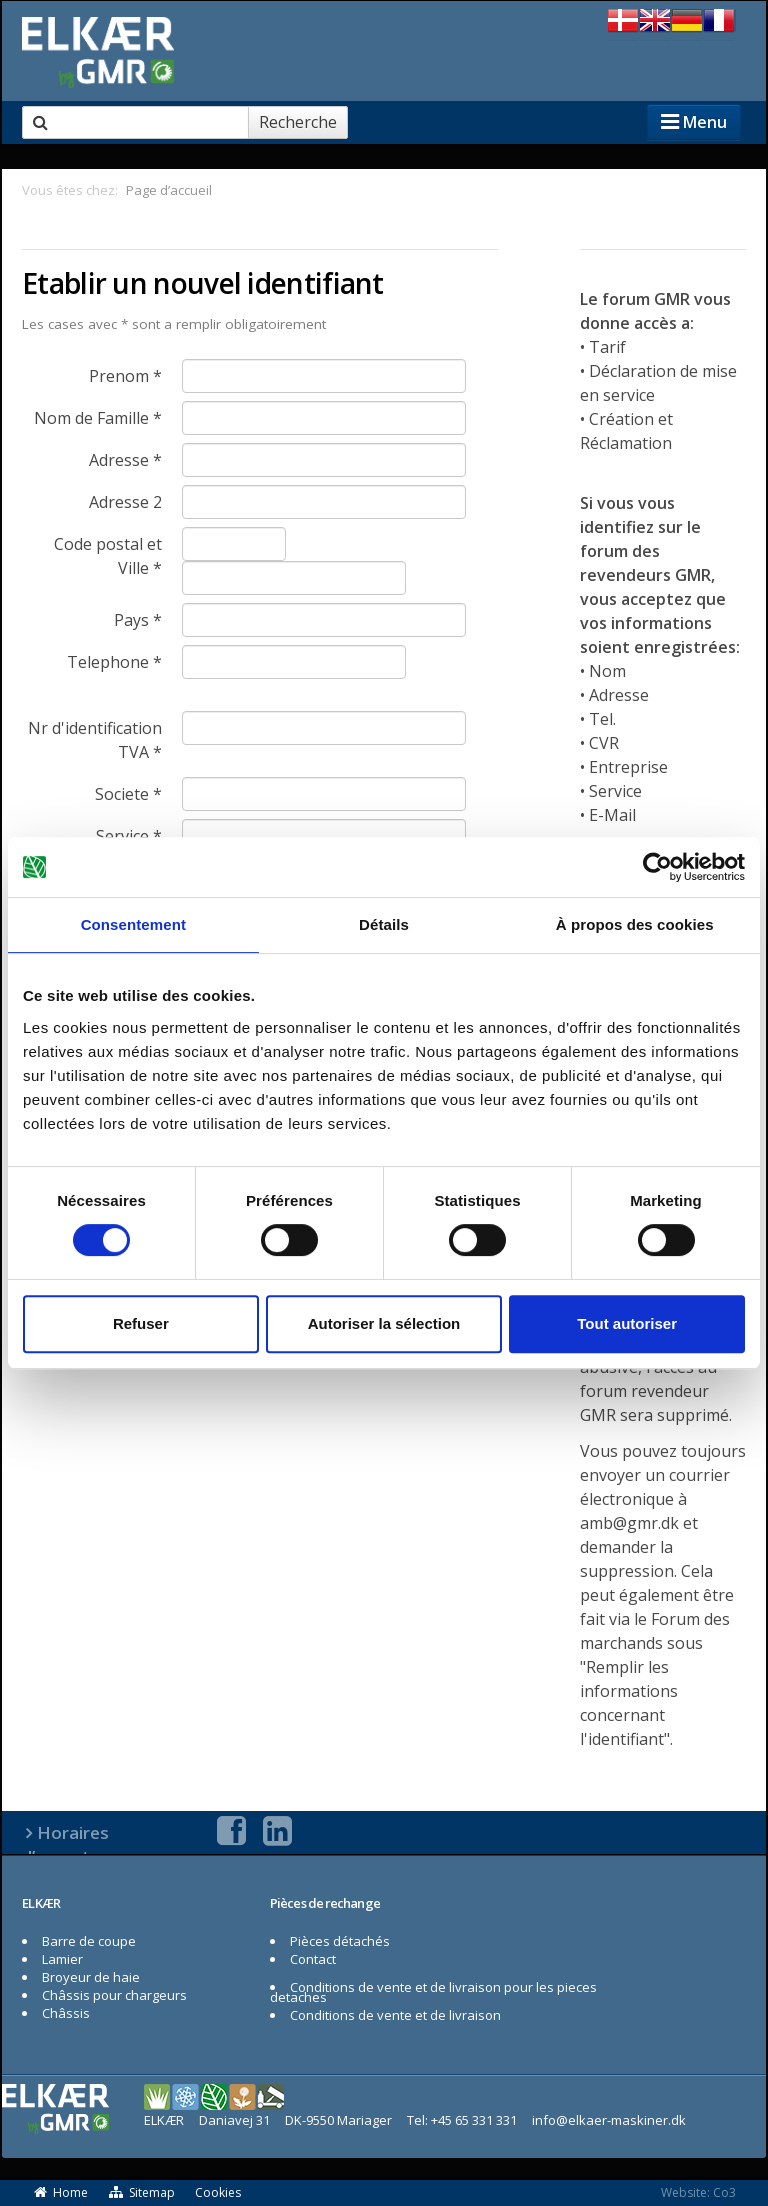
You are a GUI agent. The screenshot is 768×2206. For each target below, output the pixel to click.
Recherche (298, 122)
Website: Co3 (698, 2192)
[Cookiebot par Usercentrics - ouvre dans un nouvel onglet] (657, 867)
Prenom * (125, 376)
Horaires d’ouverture (69, 1844)
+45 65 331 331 (474, 2120)
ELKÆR (41, 1903)
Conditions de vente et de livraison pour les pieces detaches (433, 1992)
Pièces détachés (340, 1941)
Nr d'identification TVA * (95, 740)
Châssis (66, 2013)
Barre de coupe (89, 1941)
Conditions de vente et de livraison (395, 2015)
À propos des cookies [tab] (635, 924)
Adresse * (125, 460)
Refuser (141, 1323)
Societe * (128, 794)
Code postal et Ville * (108, 556)
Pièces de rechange (325, 1903)
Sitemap (142, 2192)
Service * (129, 836)
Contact (313, 1959)
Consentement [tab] (133, 924)
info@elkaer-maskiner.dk (609, 2120)
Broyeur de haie (91, 1977)
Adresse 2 (125, 502)
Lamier (62, 1959)
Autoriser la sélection (384, 1323)
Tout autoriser (627, 1323)
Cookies (218, 2192)
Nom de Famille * (98, 418)
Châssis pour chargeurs (114, 1995)
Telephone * (114, 662)
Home (60, 2192)
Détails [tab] (384, 924)
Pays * (138, 620)
